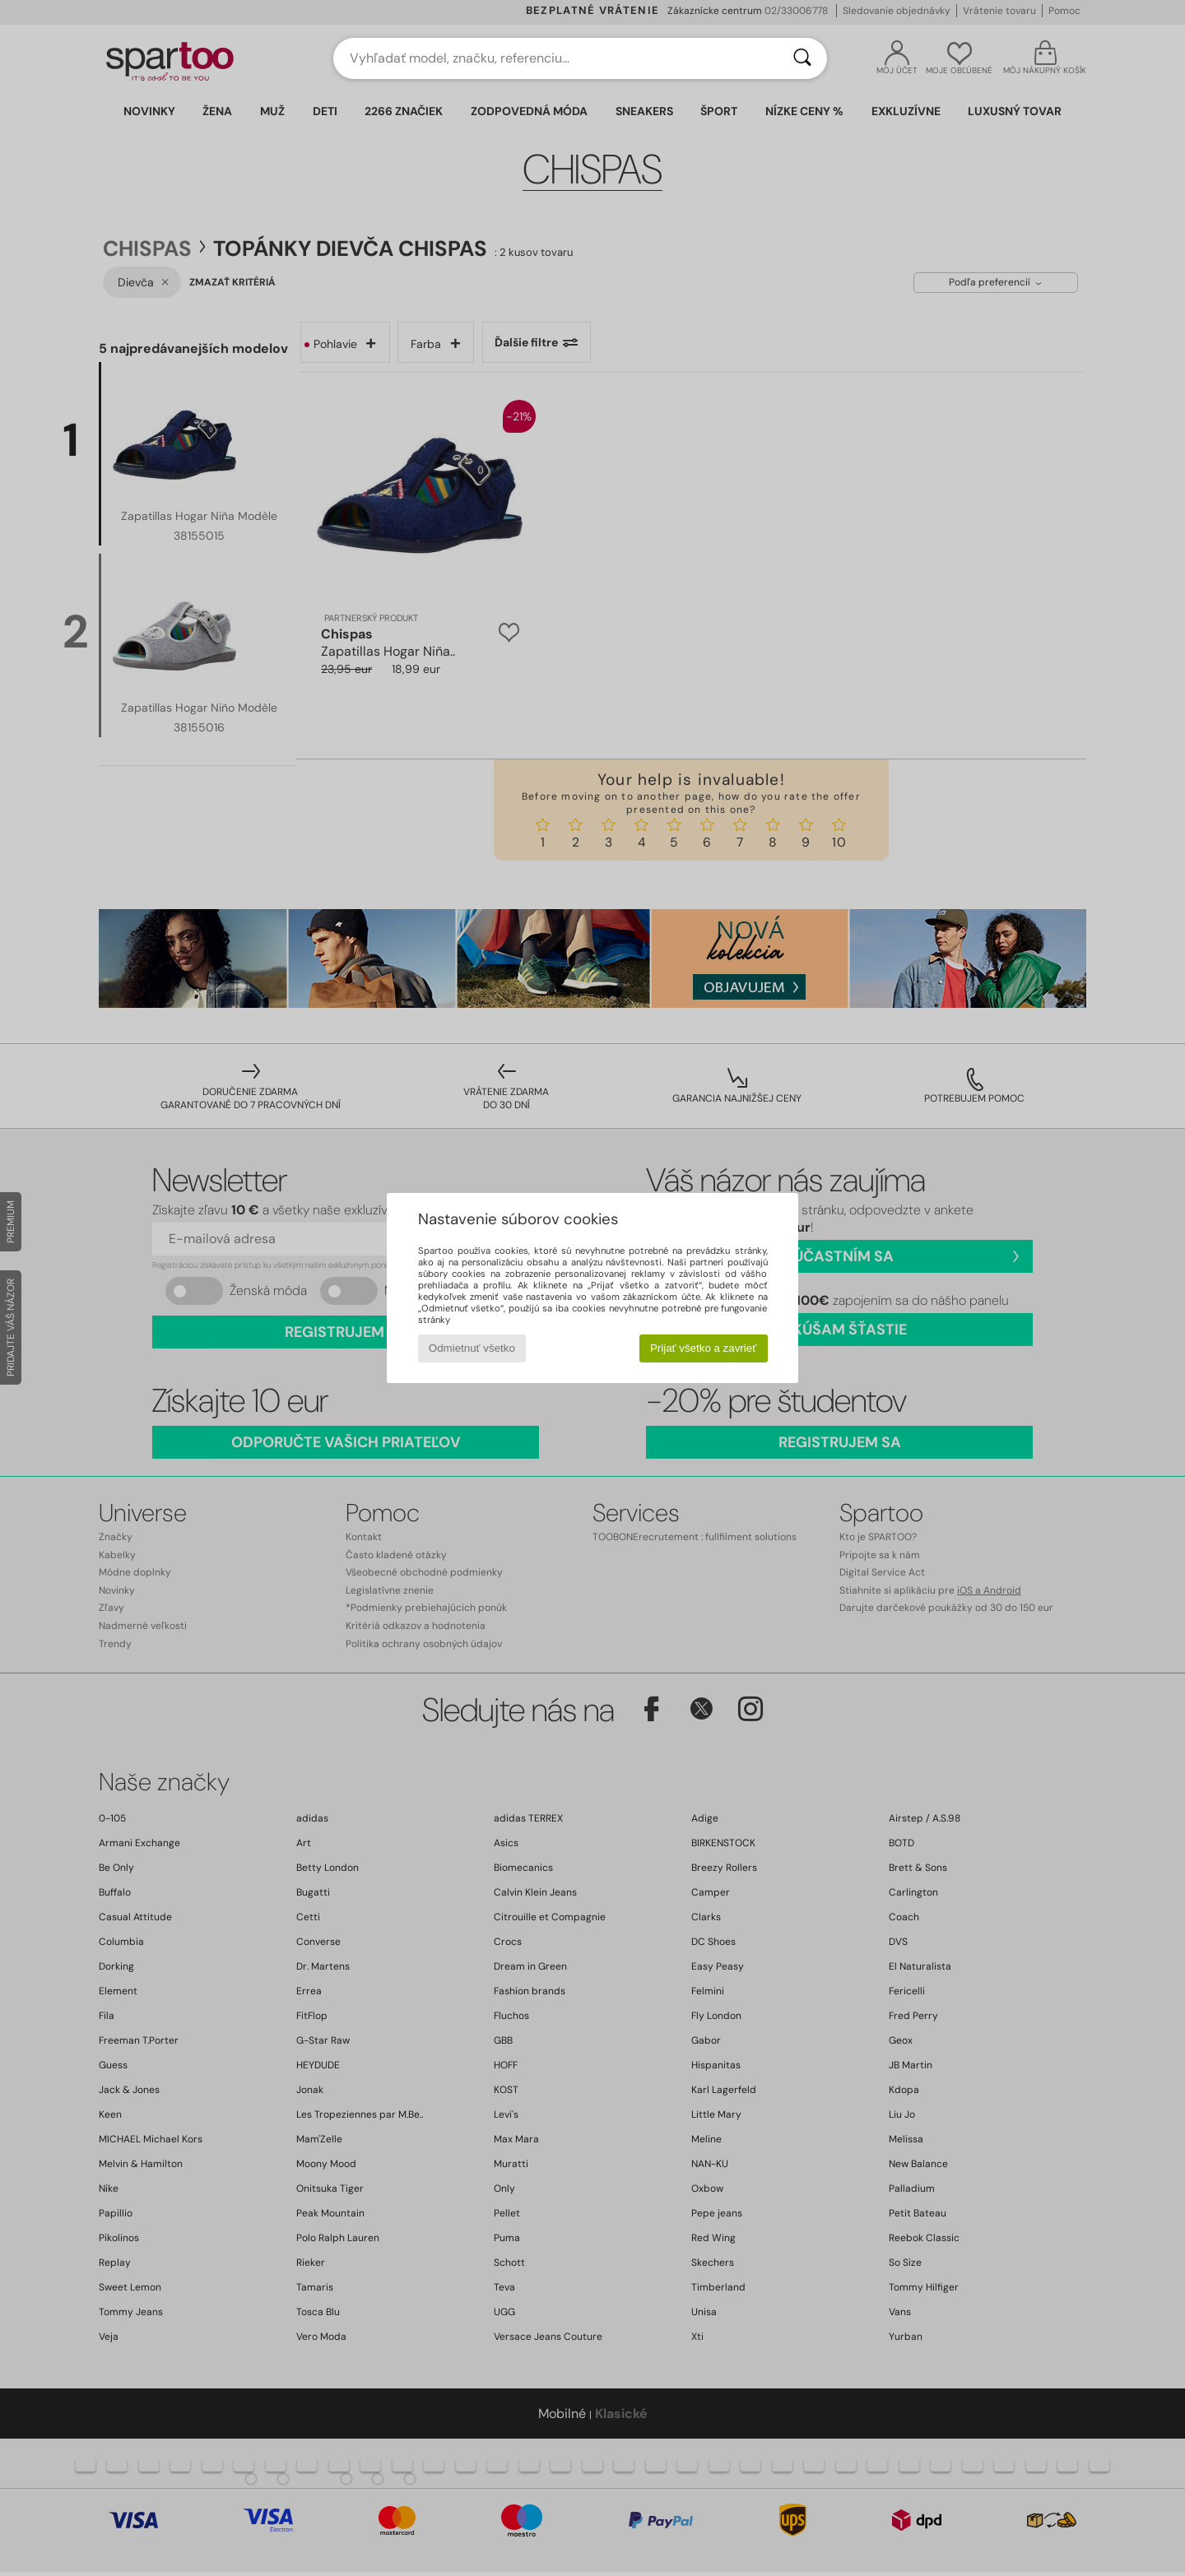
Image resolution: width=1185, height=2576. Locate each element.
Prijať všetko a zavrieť (703, 1348)
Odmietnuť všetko (472, 1348)
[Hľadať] (802, 58)
